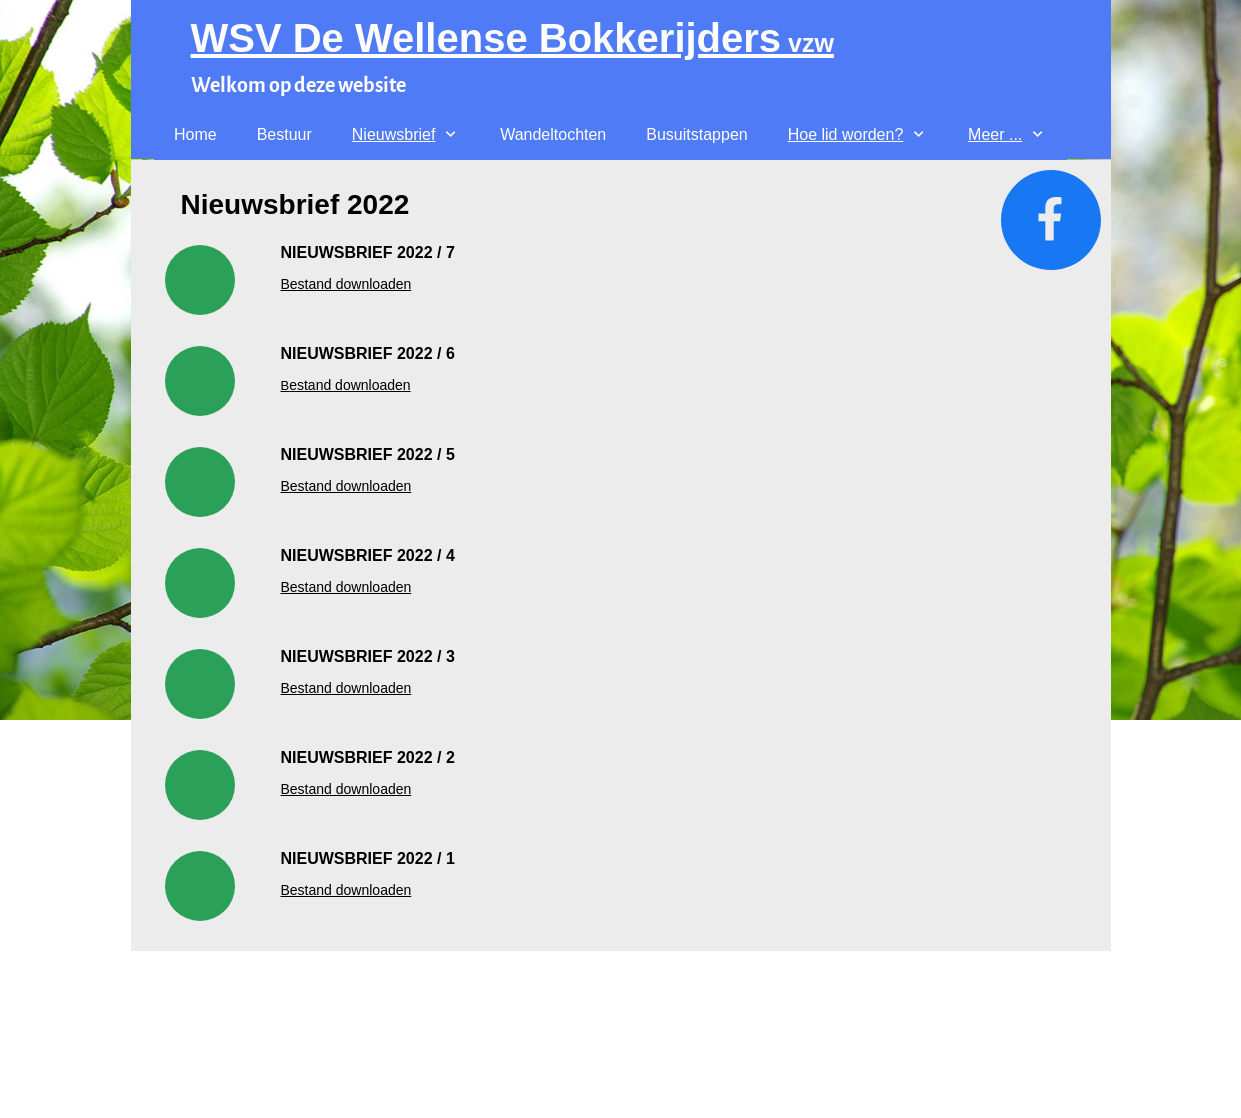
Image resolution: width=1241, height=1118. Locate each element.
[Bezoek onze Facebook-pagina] (1051, 220)
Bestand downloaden (346, 486)
